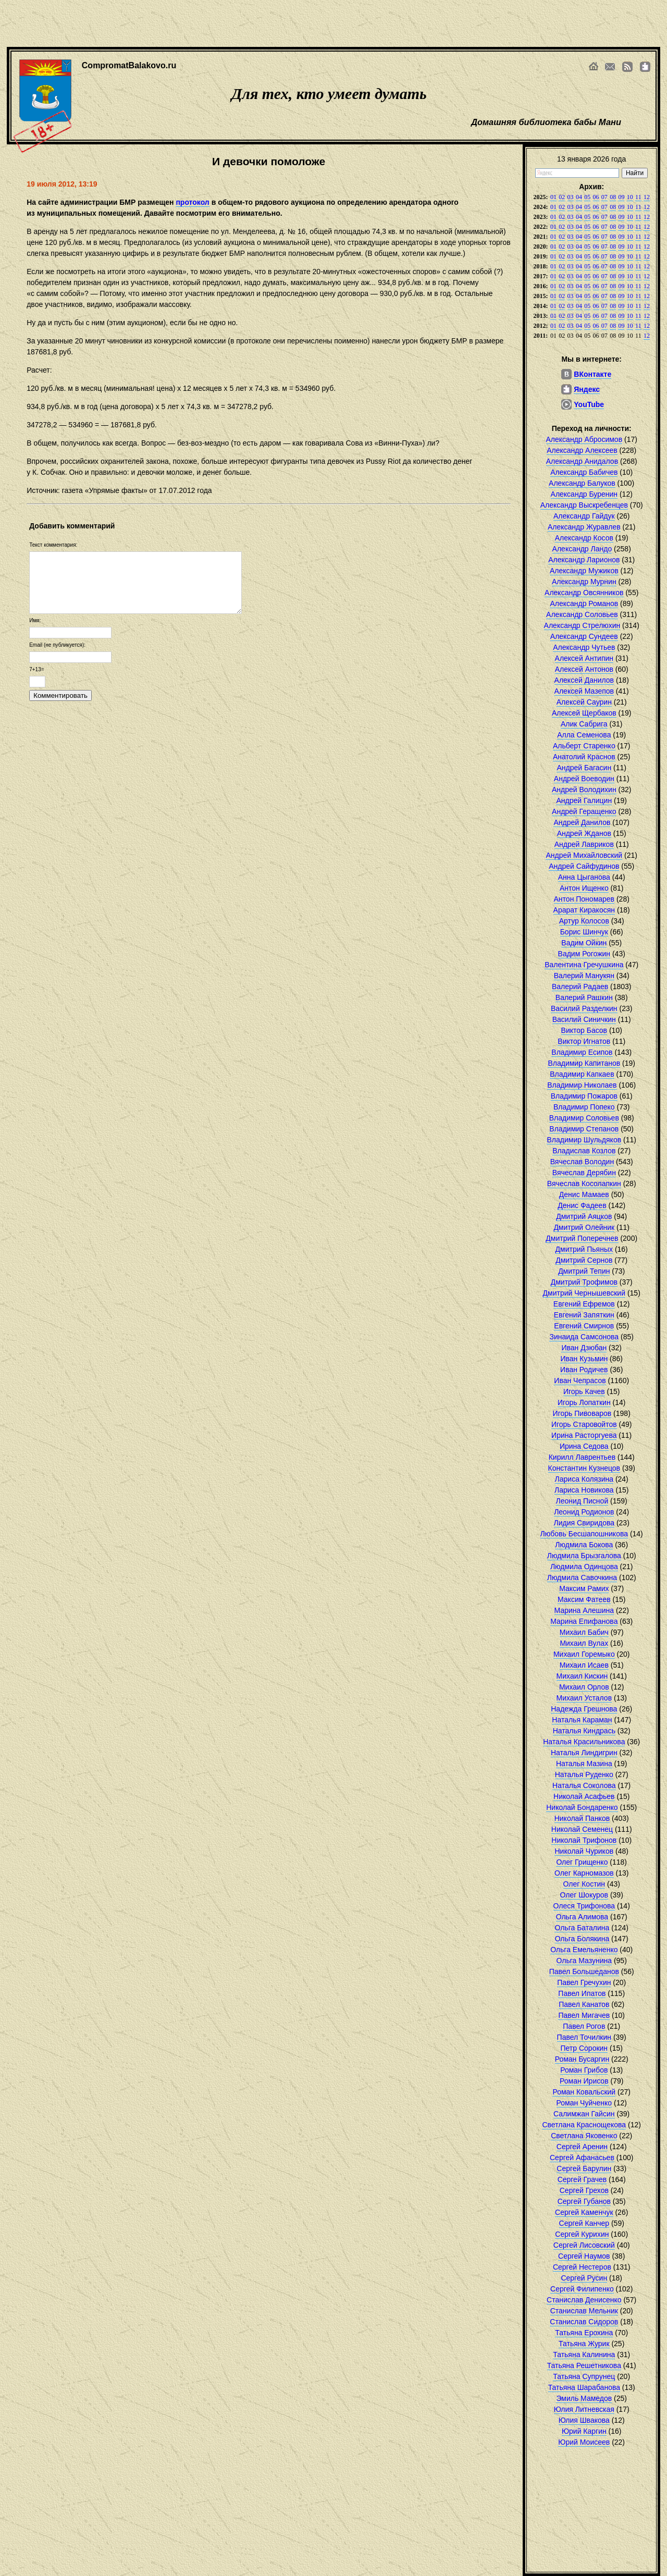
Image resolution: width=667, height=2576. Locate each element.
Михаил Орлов (584, 1687)
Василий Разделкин (584, 1008)
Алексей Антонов (584, 669)
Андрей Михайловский (584, 855)
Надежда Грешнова (584, 1709)
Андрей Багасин (584, 767)
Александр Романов (584, 603)
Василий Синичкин (584, 1019)
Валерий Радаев (580, 986)
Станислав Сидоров (584, 2322)
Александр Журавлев (584, 527)
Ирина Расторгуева (583, 1435)
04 (579, 197)
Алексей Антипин (584, 658)
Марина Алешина (584, 1610)
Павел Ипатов (582, 1993)
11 (638, 197)
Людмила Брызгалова (584, 1555)
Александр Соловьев (582, 614)
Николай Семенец (582, 1829)
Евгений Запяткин (584, 1315)
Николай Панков (582, 1818)
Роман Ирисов (584, 2081)
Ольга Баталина (581, 1928)
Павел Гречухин (584, 1982)
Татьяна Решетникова (584, 2365)
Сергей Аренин (582, 2146)
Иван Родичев (584, 1369)
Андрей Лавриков (584, 844)
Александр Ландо (582, 549)
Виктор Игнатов (584, 1041)
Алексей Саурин (584, 702)
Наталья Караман (582, 1720)
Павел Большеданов (584, 1971)
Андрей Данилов (581, 822)
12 (647, 197)
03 (570, 197)
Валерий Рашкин (584, 997)
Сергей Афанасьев (582, 2157)
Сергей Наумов (584, 2256)
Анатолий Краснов (584, 757)
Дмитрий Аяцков (584, 1216)
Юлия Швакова (584, 2420)
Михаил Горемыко (584, 1654)
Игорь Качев (584, 1391)
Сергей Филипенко (582, 2289)
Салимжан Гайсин (583, 2114)
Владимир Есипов (581, 1052)
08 (613, 197)
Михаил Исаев (584, 1665)
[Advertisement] (318, 23)
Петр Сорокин (584, 2048)
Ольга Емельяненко (583, 1949)
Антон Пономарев (584, 899)
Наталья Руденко (584, 1774)
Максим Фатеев (584, 1599)
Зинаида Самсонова (584, 1337)
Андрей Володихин (584, 789)
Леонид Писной (582, 1501)
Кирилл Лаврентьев (582, 1457)
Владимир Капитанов (584, 1063)
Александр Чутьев (584, 647)
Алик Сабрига (584, 724)
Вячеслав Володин (582, 1161)
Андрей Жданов (584, 833)
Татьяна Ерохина (584, 2332)
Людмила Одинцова (584, 1566)
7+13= (36, 669)
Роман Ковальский (583, 2092)
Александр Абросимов (584, 439)
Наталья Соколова (583, 1785)
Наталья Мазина (584, 1763)
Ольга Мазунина (584, 1960)
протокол (192, 202)
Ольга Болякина (582, 1938)
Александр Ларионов (584, 560)
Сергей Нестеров (582, 2267)
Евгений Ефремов (584, 1304)
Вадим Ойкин (584, 943)
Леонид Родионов (584, 1512)
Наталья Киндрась (584, 1731)
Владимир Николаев (581, 1085)
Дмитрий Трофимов (584, 1282)
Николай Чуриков (583, 1851)
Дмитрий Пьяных (584, 1249)
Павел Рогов (584, 2026)
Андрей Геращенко (584, 811)
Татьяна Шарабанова (584, 2387)
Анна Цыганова (584, 877)
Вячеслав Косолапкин (584, 1183)
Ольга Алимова (582, 1917)
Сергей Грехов (584, 2190)
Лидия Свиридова (584, 1523)
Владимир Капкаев (582, 1074)
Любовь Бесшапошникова (584, 1534)
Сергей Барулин (584, 2168)
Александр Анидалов (582, 461)
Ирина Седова (584, 1446)
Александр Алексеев (582, 450)
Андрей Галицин (584, 800)
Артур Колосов (584, 921)
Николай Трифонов (583, 1840)
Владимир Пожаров (584, 1096)
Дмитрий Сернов (583, 1260)
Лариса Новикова (584, 1490)
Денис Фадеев (582, 1205)
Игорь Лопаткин (584, 1402)
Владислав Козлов (583, 1151)
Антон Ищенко (584, 888)
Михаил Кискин (582, 1676)
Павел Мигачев (584, 2015)
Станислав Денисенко (584, 2300)
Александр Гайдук (584, 516)
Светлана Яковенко (584, 2135)
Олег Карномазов (584, 1873)
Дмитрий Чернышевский (584, 1293)
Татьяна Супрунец (584, 2376)
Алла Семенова (584, 735)
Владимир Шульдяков (584, 1140)
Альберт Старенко (584, 746)
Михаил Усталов (584, 1698)
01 (553, 197)
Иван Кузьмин (584, 1358)
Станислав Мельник (584, 2311)
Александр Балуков (582, 483)
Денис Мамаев (584, 1194)
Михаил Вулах (584, 1643)
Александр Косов (584, 538)
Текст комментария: (53, 545)
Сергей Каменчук (584, 2212)
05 (587, 197)
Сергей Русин (584, 2278)
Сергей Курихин (582, 2234)
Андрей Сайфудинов (584, 866)
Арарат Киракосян (584, 910)
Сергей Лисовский (584, 2245)
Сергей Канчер (584, 2223)
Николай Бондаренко (581, 1807)
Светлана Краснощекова (584, 2125)
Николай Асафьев (584, 1796)
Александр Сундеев (584, 636)
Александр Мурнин (584, 581)
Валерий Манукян (584, 975)
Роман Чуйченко (584, 2103)
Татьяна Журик (584, 2343)
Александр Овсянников (584, 592)
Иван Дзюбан (584, 1348)
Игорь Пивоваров (582, 1413)
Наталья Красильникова (584, 1741)
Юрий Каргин (584, 2431)
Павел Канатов (584, 2004)
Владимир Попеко (584, 1107)
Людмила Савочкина (582, 1577)
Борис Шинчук (584, 932)
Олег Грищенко (582, 1862)
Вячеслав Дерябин (584, 1172)
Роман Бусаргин (582, 2059)
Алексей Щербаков (584, 713)
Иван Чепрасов (580, 1380)
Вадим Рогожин (584, 954)
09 (621, 197)
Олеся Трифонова (584, 1906)
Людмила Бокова (584, 1544)
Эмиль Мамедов (584, 2398)
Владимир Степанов (584, 1129)
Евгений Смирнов (584, 1326)
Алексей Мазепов (584, 691)
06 (596, 197)
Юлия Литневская (584, 2409)
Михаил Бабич (584, 1632)
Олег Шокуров (584, 1895)
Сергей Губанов (584, 2201)
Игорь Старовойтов (584, 1424)
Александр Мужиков (584, 570)
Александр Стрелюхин (582, 625)
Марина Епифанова (583, 1621)
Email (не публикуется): (57, 645)
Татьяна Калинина (584, 2354)
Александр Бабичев (583, 472)
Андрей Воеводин (584, 778)
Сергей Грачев (582, 2179)
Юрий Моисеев (584, 2442)
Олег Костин (584, 1884)
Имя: (35, 620)
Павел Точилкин (584, 2037)
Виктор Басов (584, 1030)
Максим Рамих (584, 1588)
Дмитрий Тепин (584, 1271)
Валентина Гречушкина (584, 964)
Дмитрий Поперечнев (582, 1238)
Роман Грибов (584, 2070)
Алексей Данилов (584, 680)
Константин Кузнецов (584, 1468)
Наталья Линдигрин (584, 1752)
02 (562, 197)
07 (604, 197)
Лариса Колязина (584, 1479)
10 (630, 197)
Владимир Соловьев (584, 1118)
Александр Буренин (584, 494)
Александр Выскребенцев (584, 505)
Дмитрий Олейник (583, 1227)
